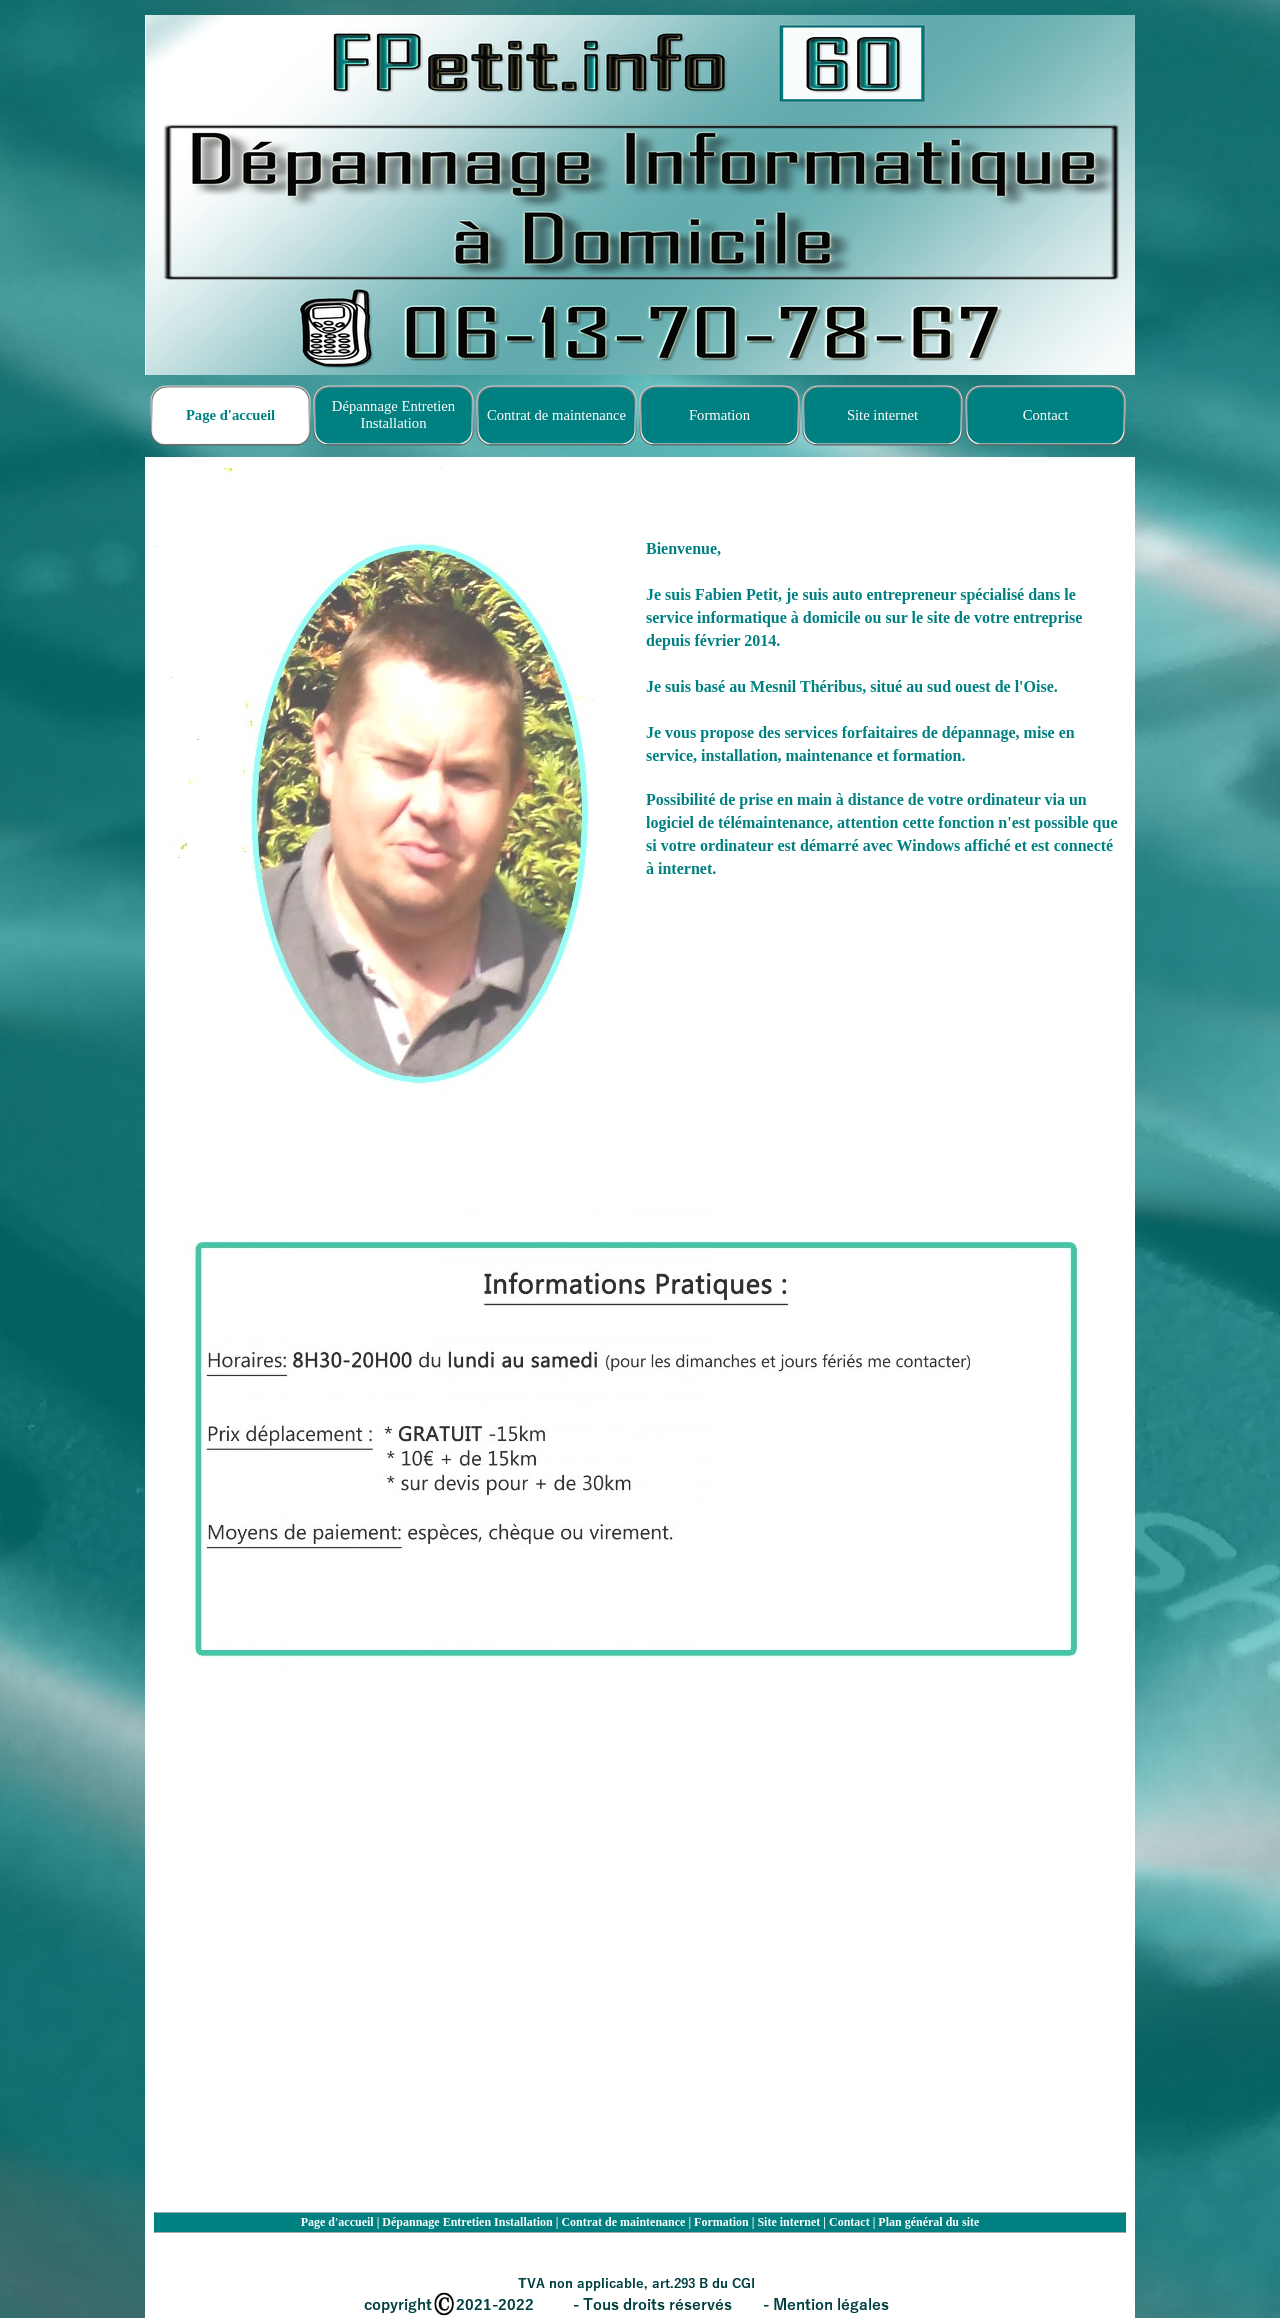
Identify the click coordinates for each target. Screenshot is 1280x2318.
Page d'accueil (337, 2222)
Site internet (788, 2222)
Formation (721, 2222)
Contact (849, 2222)
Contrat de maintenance (623, 2222)
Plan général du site (928, 2222)
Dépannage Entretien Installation (467, 2222)
